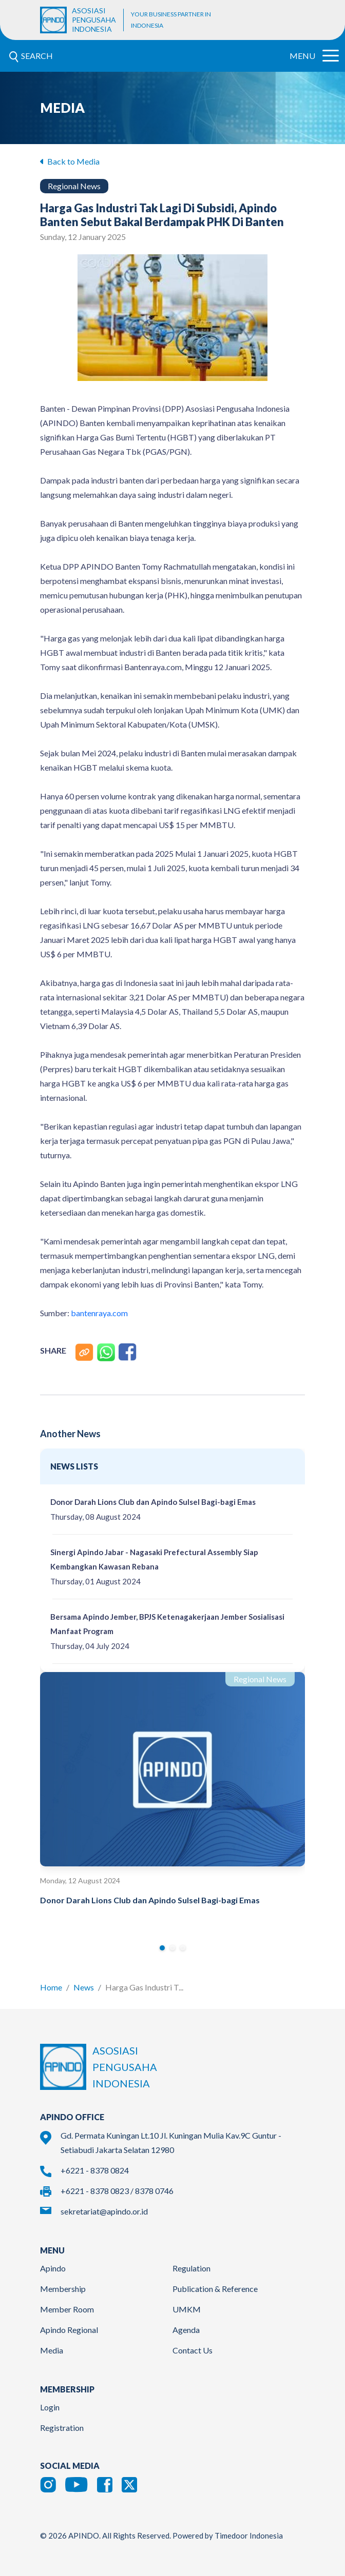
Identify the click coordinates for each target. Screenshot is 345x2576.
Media (51, 2350)
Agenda (186, 2329)
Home (51, 1987)
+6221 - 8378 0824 (95, 2170)
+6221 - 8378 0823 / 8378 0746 (117, 2191)
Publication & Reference (215, 2288)
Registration (62, 2427)
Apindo (53, 2268)
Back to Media (70, 161)
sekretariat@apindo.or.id (104, 2211)
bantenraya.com (99, 1313)
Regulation (191, 2268)
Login (50, 2407)
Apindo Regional (69, 2329)
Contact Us (192, 2350)
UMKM (186, 2309)
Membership (63, 2288)
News (83, 1987)
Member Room (67, 2309)
